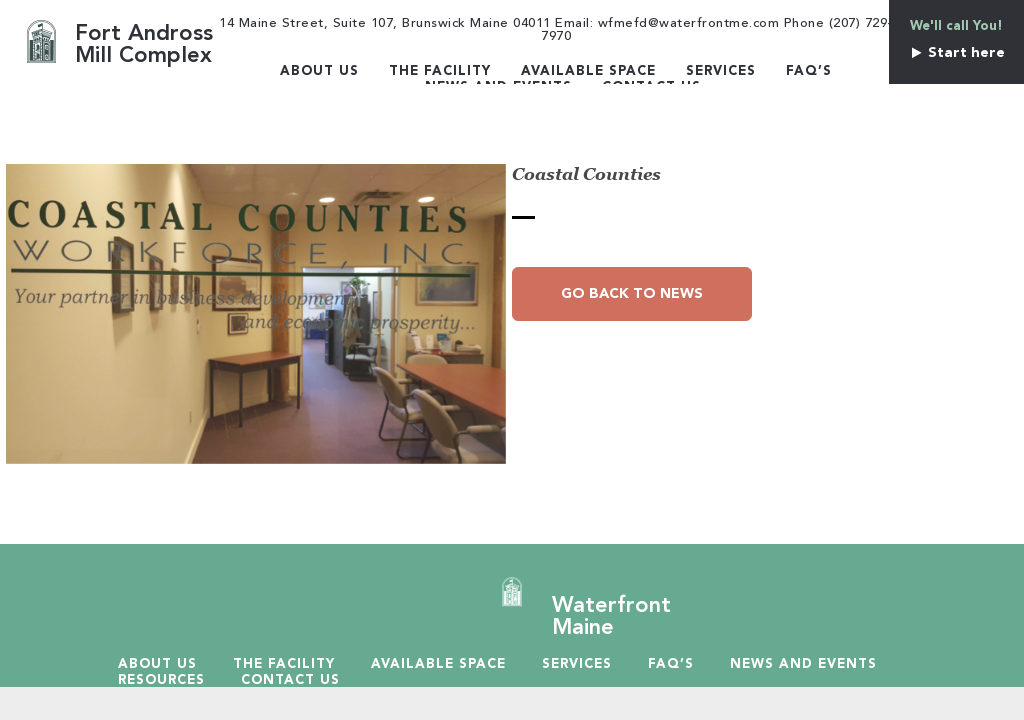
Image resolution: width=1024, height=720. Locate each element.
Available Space (588, 71)
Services (721, 71)
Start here (957, 53)
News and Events (803, 664)
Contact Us (290, 680)
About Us (319, 71)
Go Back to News (632, 294)
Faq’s (809, 71)
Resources (161, 680)
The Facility (440, 71)
